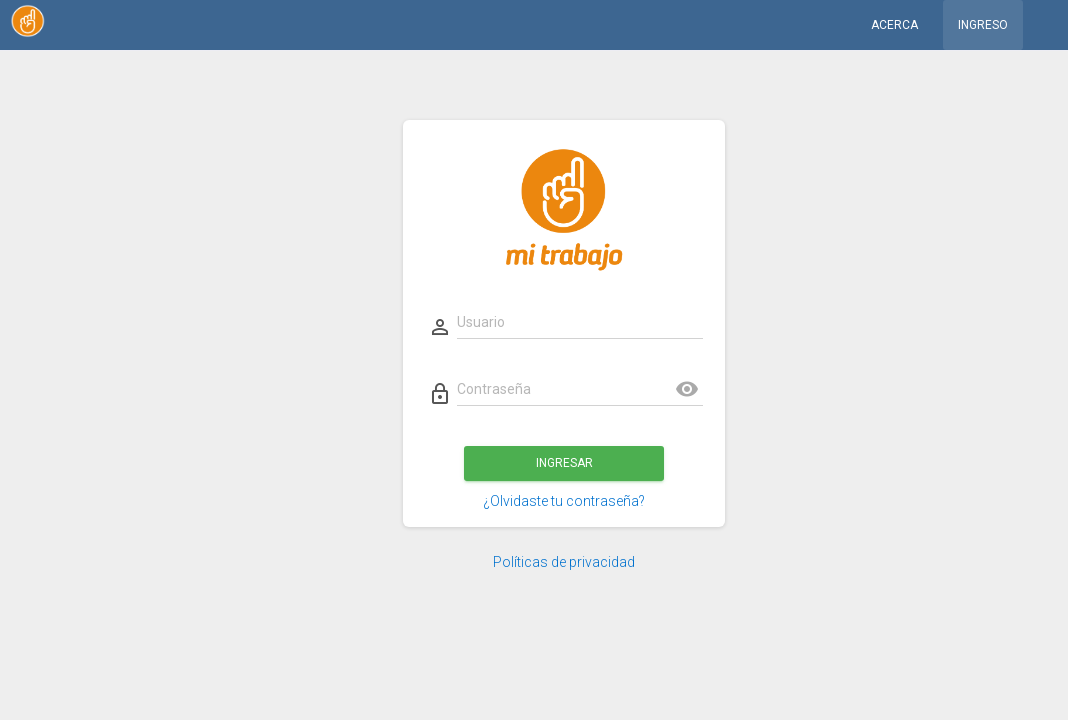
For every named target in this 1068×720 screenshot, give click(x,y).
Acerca (894, 25)
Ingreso (983, 25)
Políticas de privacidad (564, 562)
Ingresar (563, 463)
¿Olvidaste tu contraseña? (564, 501)
